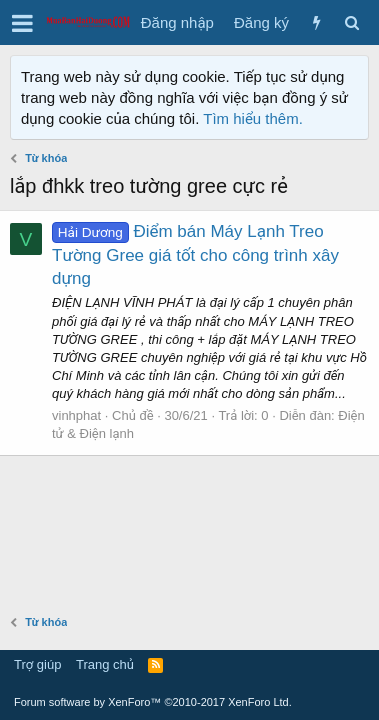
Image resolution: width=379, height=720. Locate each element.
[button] (22, 23)
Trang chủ (105, 664)
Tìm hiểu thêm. (253, 118)
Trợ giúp (37, 664)
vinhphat (76, 415)
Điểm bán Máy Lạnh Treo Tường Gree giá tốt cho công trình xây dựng (195, 255)
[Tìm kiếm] (351, 22)
